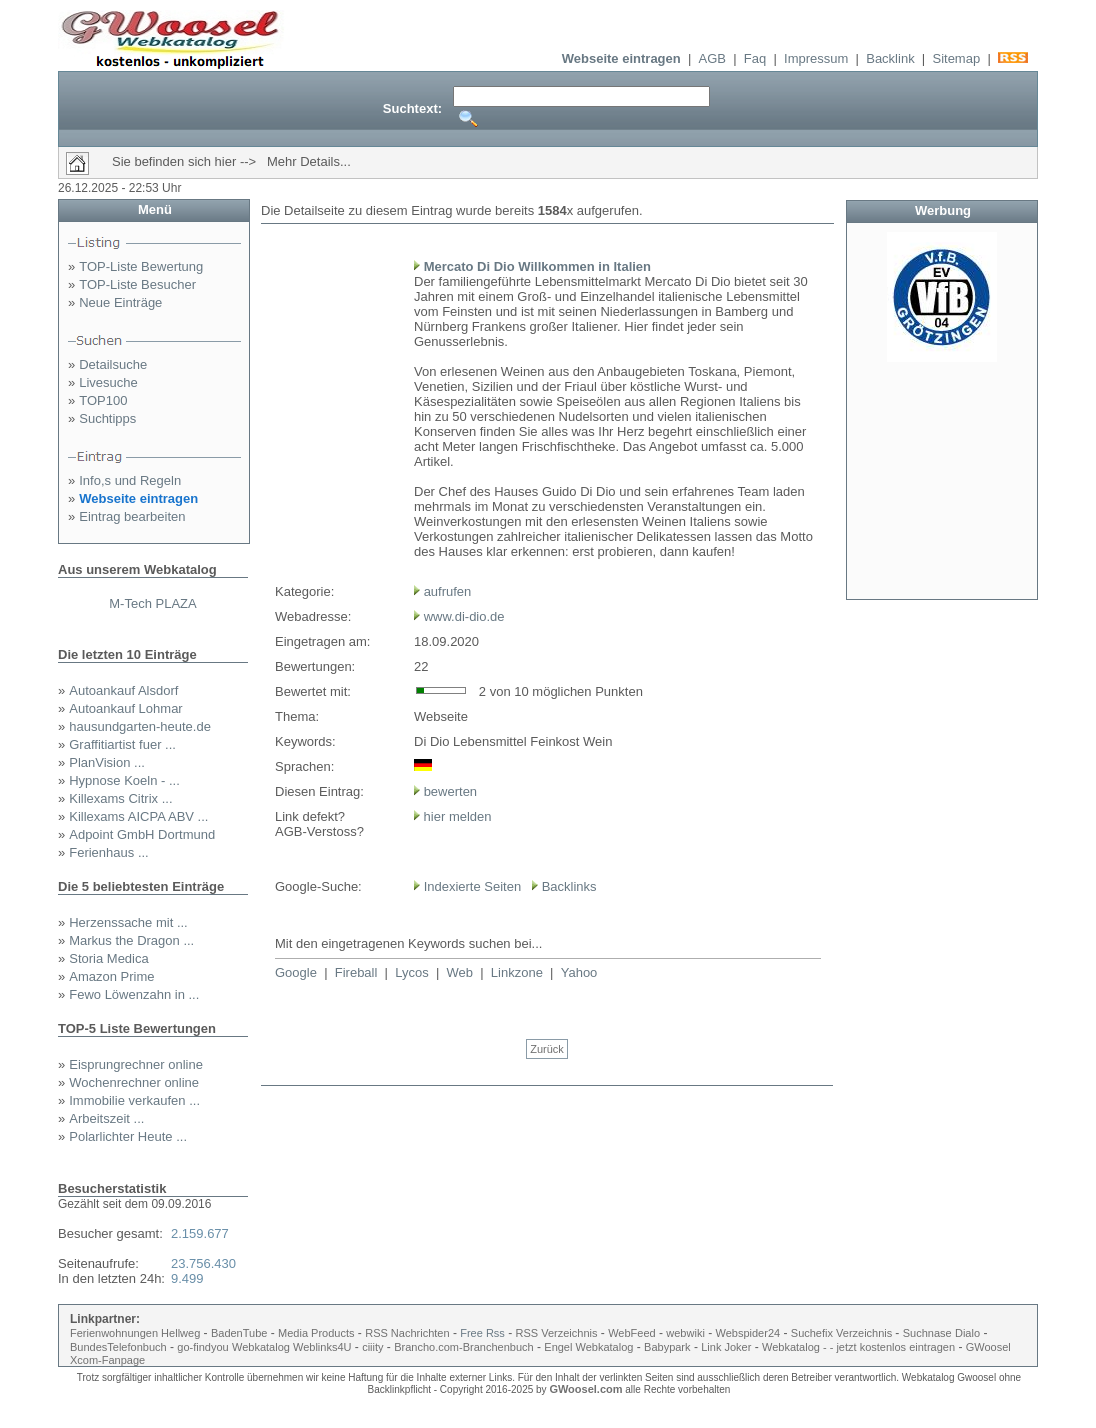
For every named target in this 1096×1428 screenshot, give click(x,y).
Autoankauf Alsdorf (123, 690)
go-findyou (202, 1347)
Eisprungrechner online (136, 1064)
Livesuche (108, 382)
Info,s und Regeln (130, 480)
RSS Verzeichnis (557, 1333)
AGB (712, 58)
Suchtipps (107, 418)
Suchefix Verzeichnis (843, 1333)
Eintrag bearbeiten (132, 516)
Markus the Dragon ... (131, 940)
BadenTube (239, 1333)
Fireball (356, 972)
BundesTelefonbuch (118, 1347)
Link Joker (726, 1347)
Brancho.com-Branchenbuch (463, 1347)
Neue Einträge (120, 302)
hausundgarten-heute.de (140, 726)
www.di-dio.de (464, 616)
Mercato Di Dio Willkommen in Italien (537, 266)
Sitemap (956, 58)
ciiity (372, 1347)
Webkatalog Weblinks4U (291, 1347)
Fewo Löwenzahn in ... (134, 994)
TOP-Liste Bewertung (141, 266)
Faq (755, 58)
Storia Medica (108, 958)
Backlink (890, 58)
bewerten (450, 791)
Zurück (547, 1049)
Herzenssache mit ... (128, 922)
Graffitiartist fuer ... (122, 744)
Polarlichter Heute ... (128, 1136)
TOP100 (103, 400)
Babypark (667, 1347)
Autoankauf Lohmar (125, 708)
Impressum (816, 58)
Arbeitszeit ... (106, 1118)
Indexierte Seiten (473, 886)
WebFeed (632, 1333)
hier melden (456, 816)
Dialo (967, 1333)
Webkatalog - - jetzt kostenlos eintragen (858, 1347)
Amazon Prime (111, 976)
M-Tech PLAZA (152, 603)
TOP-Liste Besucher (137, 284)
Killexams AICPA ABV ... (138, 816)
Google (296, 972)
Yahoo (579, 972)
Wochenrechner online (134, 1082)
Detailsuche (113, 364)
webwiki (685, 1333)
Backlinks (569, 886)
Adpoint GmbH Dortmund (142, 834)
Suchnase (927, 1333)
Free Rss (482, 1333)
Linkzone (517, 972)
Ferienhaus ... (109, 852)
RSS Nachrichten (407, 1333)
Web (460, 972)
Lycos (411, 972)
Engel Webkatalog (588, 1347)
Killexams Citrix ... (120, 798)
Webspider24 (748, 1333)
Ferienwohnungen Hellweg (135, 1333)
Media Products (316, 1333)
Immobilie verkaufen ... (134, 1100)
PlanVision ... (107, 762)
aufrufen (448, 591)
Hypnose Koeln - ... (124, 780)
